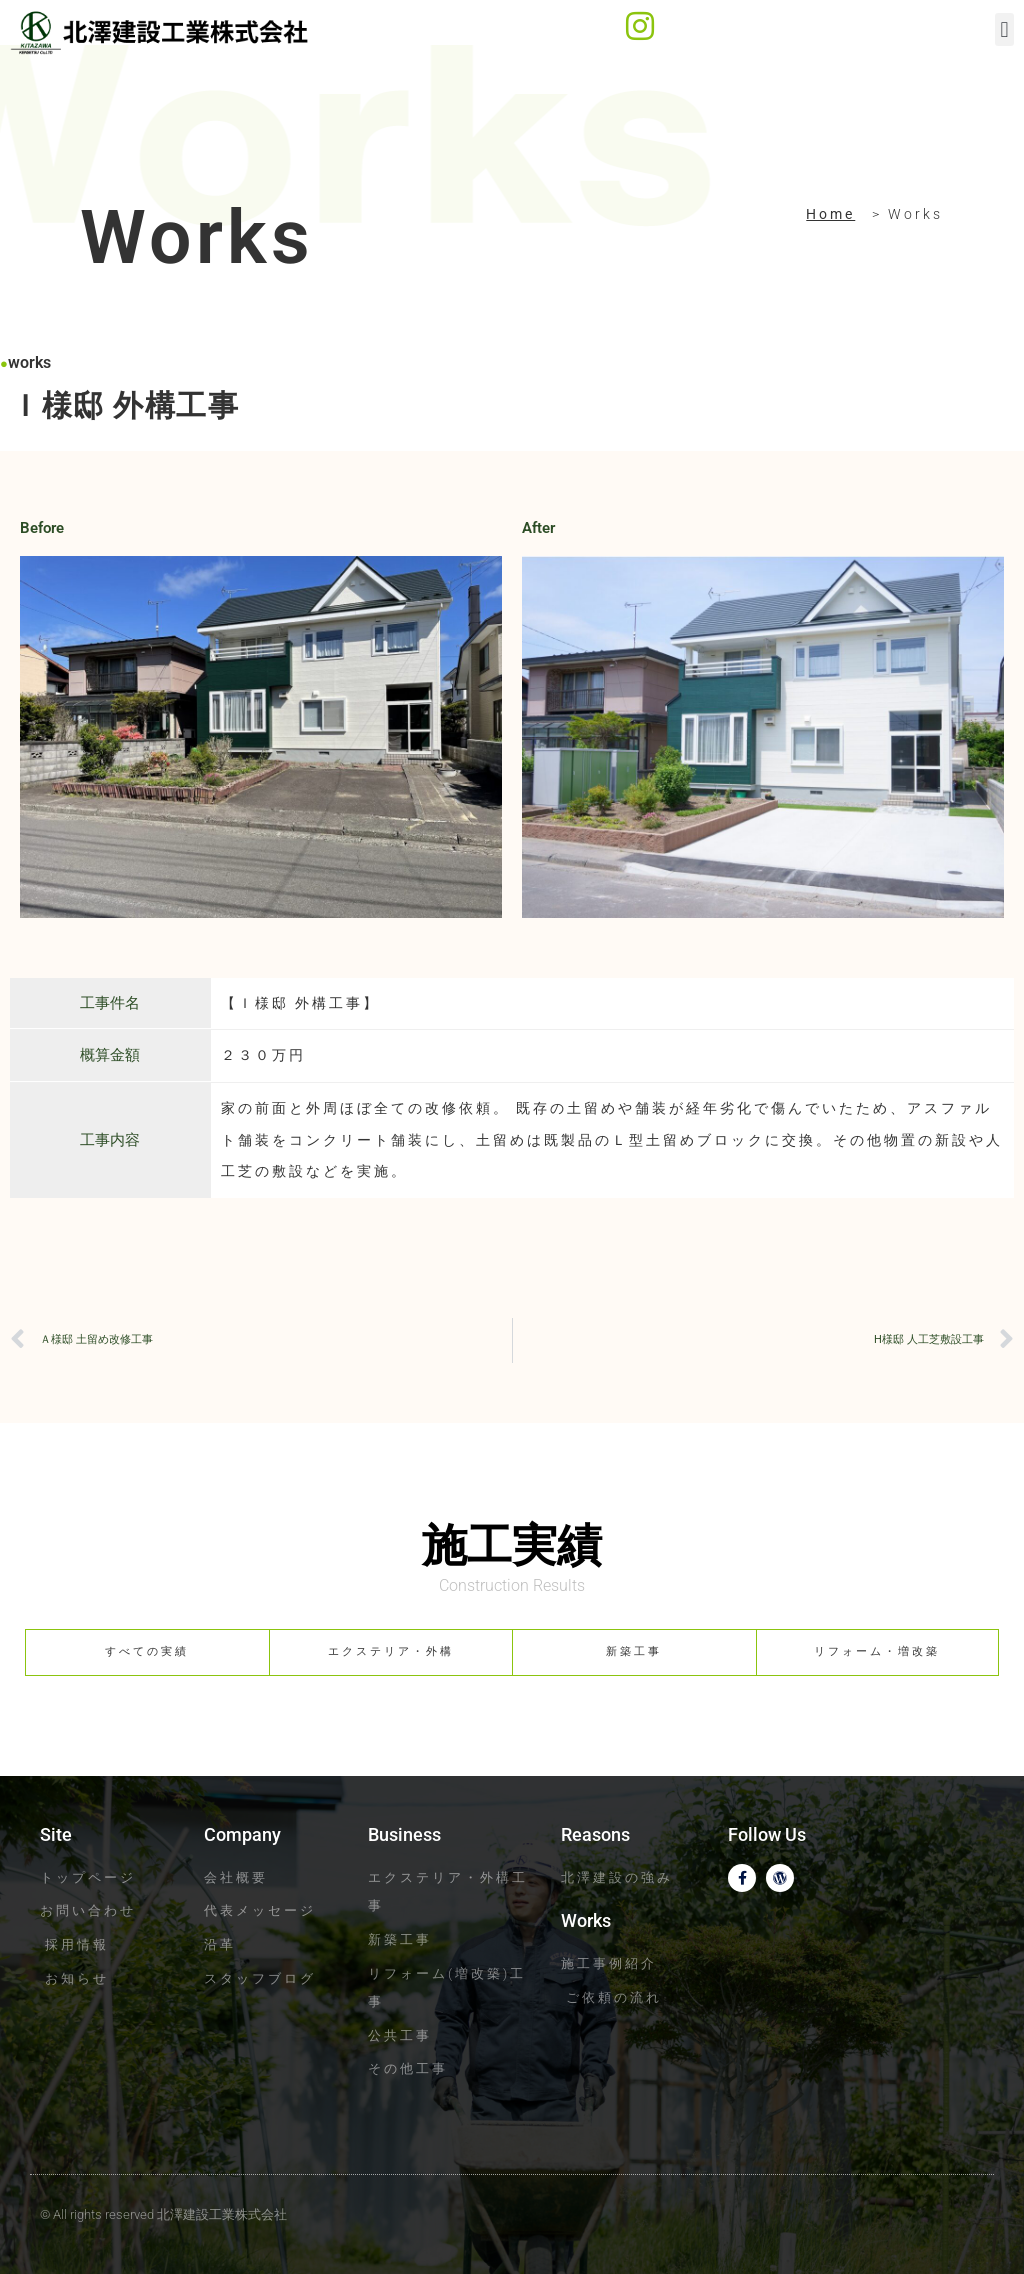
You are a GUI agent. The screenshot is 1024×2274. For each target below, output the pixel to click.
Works (586, 1920)
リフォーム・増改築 (877, 1651)
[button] (1004, 29)
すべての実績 (147, 1651)
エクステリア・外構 (391, 1651)
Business (404, 1834)
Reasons (595, 1834)
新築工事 (634, 1651)
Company (242, 1834)
